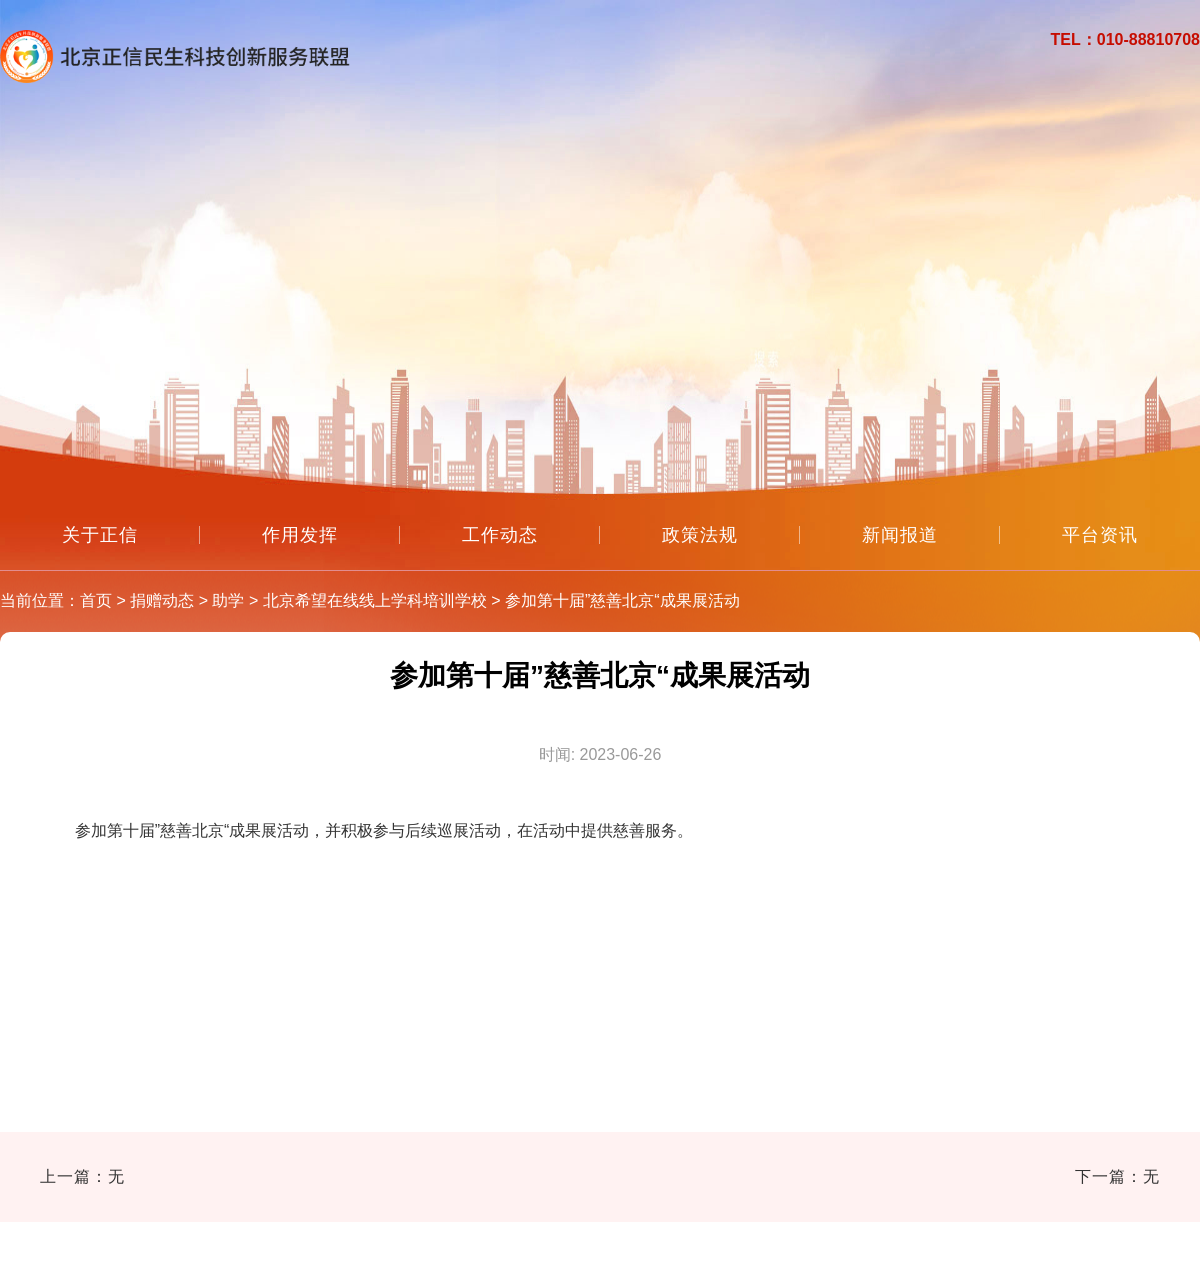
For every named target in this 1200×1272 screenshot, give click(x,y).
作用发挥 (300, 535)
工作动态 (500, 535)
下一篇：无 (1117, 1176)
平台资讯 (1100, 535)
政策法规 (700, 535)
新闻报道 (900, 535)
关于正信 (100, 535)
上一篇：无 (82, 1176)
